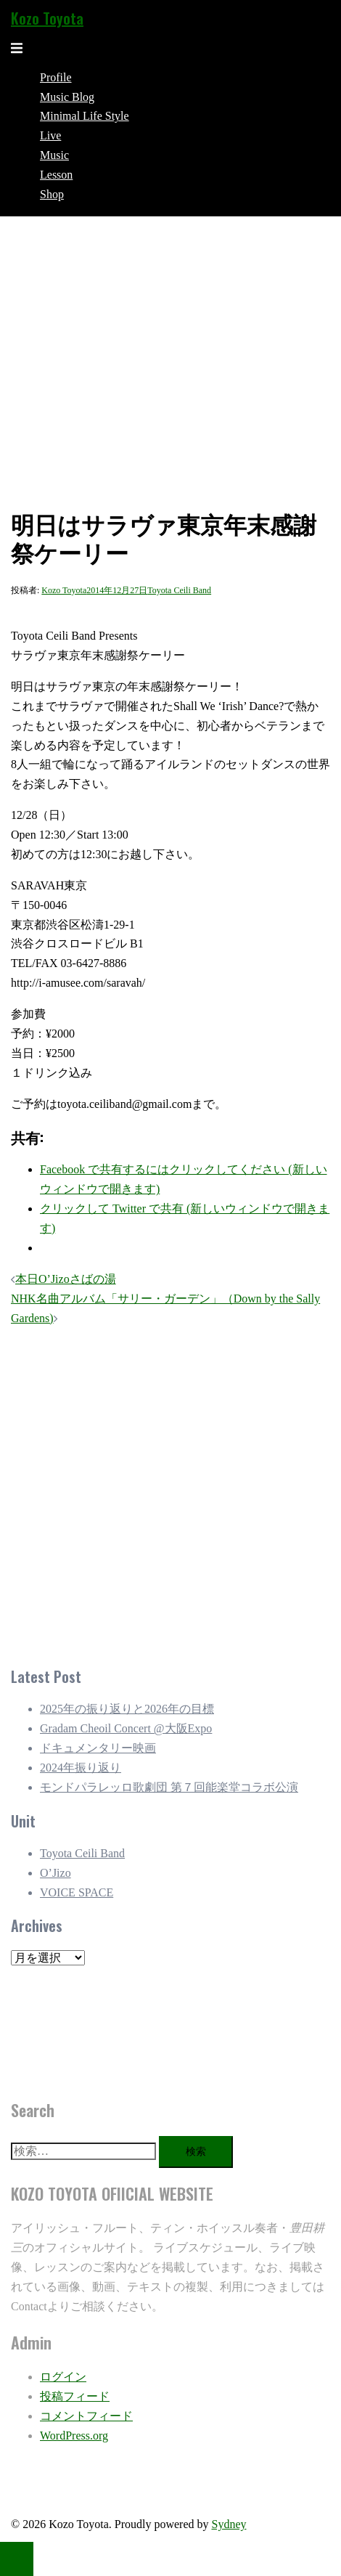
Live (50, 135)
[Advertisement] (159, 1493)
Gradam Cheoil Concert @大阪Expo (126, 1728)
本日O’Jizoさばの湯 (65, 1279)
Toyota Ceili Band (179, 590)
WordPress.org (74, 2435)
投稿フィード (75, 2396)
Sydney (228, 2524)
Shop (52, 194)
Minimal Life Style (84, 116)
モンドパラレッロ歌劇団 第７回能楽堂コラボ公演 (169, 1787)
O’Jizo (55, 1873)
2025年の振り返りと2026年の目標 (127, 1709)
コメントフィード (86, 2416)
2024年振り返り (80, 1767)
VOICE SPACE (76, 1892)
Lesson (56, 174)
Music (54, 155)
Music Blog (67, 97)
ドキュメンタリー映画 (98, 1748)
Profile (56, 77)
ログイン (63, 2377)
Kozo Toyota (47, 18)
